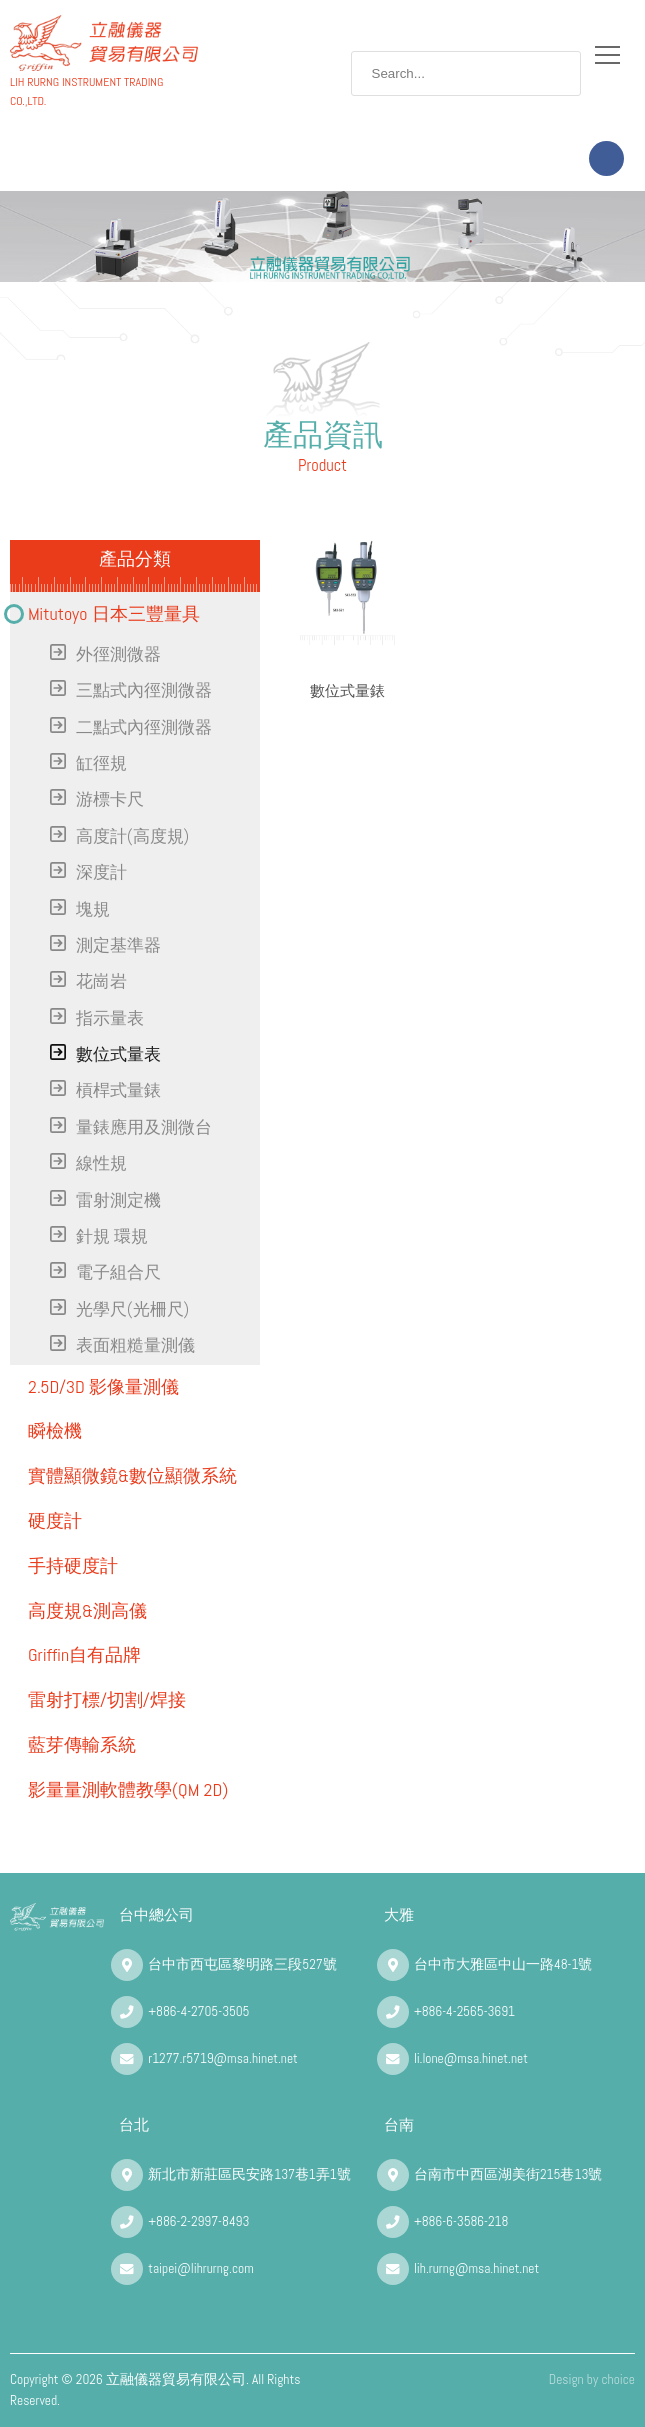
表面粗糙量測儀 (135, 1345)
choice (618, 2379)
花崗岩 (101, 981)
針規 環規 (112, 1236)
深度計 (101, 872)
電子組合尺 (118, 1272)
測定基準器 (118, 945)
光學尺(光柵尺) (132, 1309)
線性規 (101, 1163)
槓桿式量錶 (118, 1090)
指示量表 (110, 1018)
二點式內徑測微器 (144, 727)
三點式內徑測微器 (144, 690)
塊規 (93, 909)
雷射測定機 (118, 1200)
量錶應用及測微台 (144, 1127)
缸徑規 (101, 763)
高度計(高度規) (132, 836)
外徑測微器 (118, 654)
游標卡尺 (110, 799)
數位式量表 (118, 1054)
